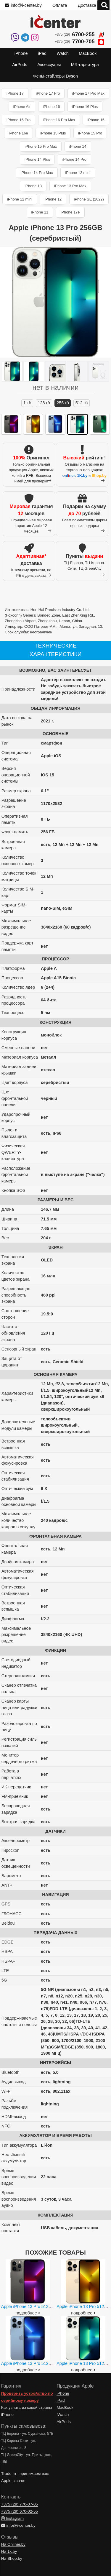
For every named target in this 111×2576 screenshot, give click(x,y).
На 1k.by (9, 2551)
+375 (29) (79, 35)
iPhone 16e (18, 133)
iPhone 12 (53, 199)
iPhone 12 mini (19, 199)
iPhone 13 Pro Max (70, 186)
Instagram (12, 2518)
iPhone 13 (33, 186)
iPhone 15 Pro (90, 133)
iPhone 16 (51, 106)
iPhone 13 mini (77, 172)
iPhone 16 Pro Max (59, 120)
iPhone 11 (40, 212)
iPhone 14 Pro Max (37, 172)
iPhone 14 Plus (37, 159)
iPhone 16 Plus (85, 106)
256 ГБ (63, 402)
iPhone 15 (95, 120)
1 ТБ (27, 402)
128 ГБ (44, 402)
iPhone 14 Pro (74, 159)
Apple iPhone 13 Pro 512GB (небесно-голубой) (46, 2363)
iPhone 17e (70, 212)
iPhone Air (21, 106)
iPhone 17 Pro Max (88, 93)
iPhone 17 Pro (48, 93)
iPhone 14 (77, 146)
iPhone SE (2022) (89, 199)
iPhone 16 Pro (18, 120)
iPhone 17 (15, 93)
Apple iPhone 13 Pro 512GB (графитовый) (42, 2306)
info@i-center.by (23, 5)
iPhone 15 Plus (53, 133)
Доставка (87, 5)
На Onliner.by (13, 2544)
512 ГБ (81, 402)
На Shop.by (11, 2558)
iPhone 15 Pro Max (41, 146)
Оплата (59, 5)
